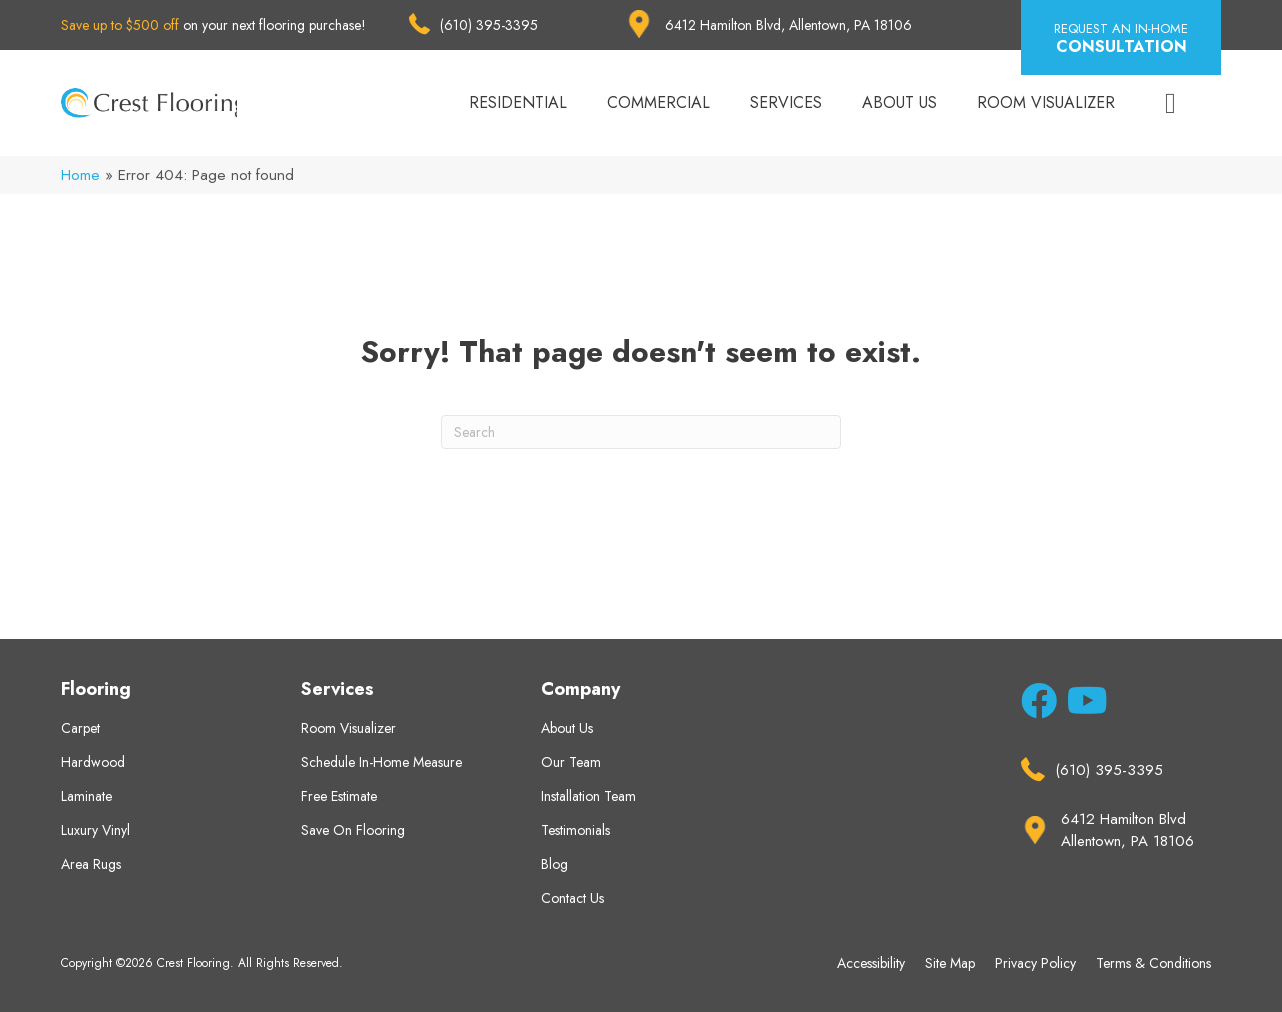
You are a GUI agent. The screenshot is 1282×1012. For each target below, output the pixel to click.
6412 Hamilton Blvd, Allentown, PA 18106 (788, 25)
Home (80, 175)
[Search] (641, 432)
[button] (1121, 37)
